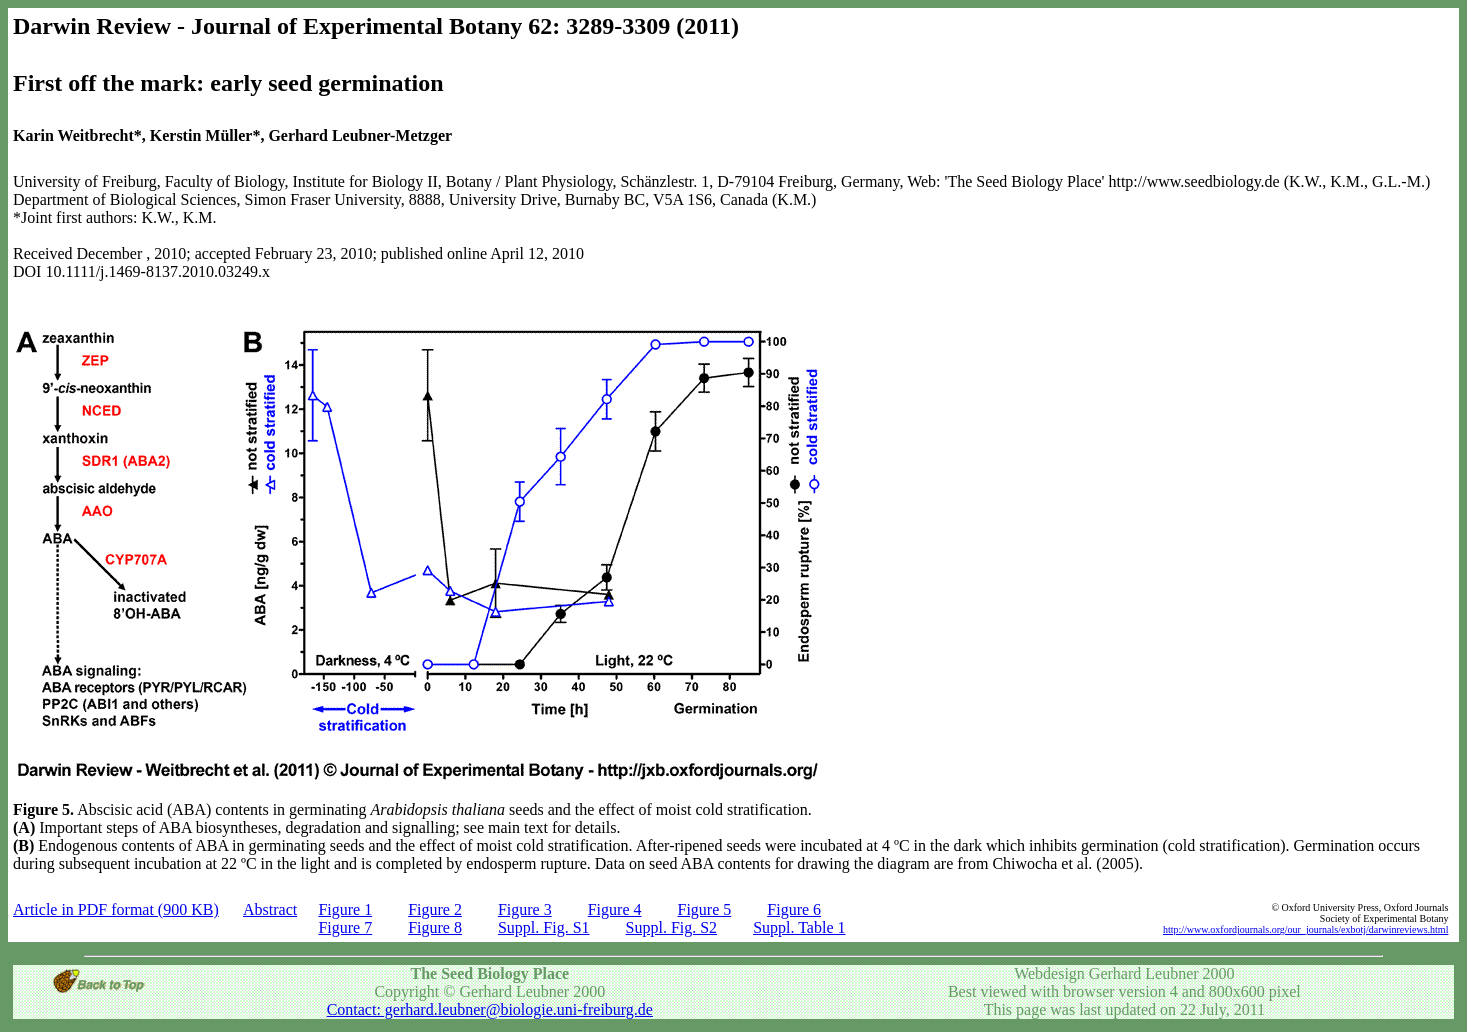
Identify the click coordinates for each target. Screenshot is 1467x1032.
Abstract (270, 909)
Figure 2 (435, 909)
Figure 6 (794, 909)
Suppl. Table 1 (799, 927)
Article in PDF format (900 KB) (116, 909)
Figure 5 (705, 909)
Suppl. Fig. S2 (672, 927)
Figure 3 (525, 909)
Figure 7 (345, 927)
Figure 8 (435, 927)
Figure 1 (345, 909)
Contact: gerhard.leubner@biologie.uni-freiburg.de (490, 1009)
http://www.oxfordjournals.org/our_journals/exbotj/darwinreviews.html (1306, 929)
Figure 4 (615, 909)
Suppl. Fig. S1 (544, 927)
